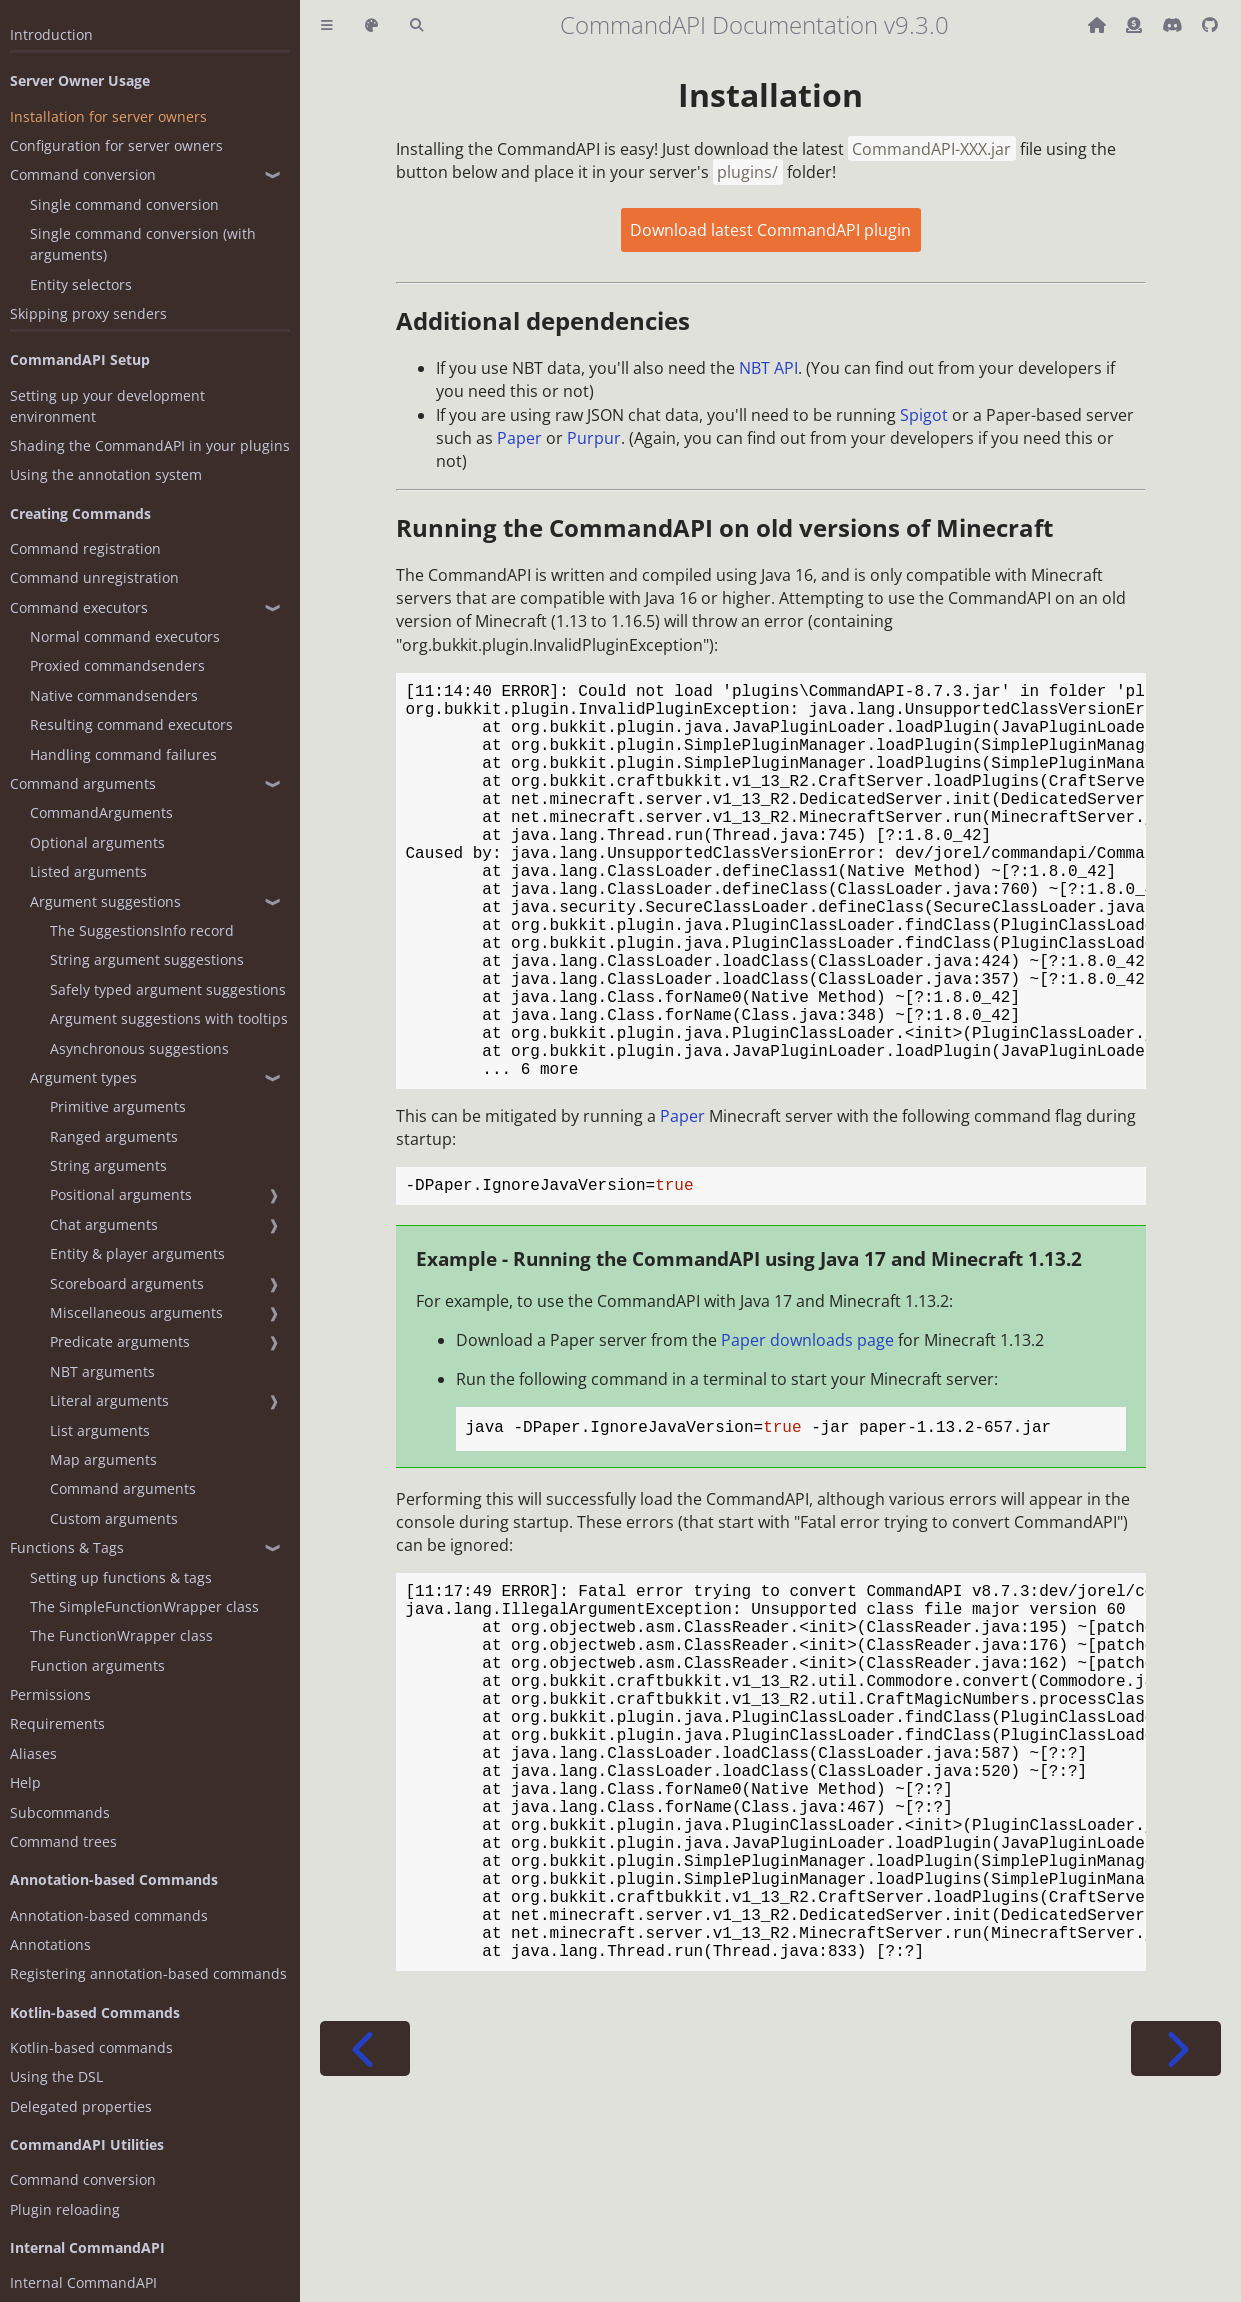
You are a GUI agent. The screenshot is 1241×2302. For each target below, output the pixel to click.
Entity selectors (81, 284)
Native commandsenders (114, 695)
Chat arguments (104, 1224)
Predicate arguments (120, 1341)
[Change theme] (371, 25)
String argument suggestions (147, 959)
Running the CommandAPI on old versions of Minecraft (724, 527)
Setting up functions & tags (121, 1577)
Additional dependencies (543, 320)
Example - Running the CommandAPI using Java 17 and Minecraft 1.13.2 (749, 1350)
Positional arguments (121, 1194)
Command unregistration (94, 577)
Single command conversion (124, 204)
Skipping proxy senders (88, 313)
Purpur (594, 438)
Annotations (50, 1944)
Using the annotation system (106, 474)
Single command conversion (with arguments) (143, 244)
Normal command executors (125, 636)
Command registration (85, 548)
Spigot (924, 415)
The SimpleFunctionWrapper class (144, 1606)
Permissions (50, 1694)
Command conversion (83, 174)
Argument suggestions (105, 901)
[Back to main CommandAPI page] (1099, 25)
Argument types (83, 1077)
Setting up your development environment (107, 406)
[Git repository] (1210, 25)
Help (25, 1782)
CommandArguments (101, 812)
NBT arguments (102, 1371)
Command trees (63, 1841)
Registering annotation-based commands (148, 1973)
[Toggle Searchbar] (416, 25)
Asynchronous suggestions (139, 1048)
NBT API (768, 368)
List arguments (100, 1430)
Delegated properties (81, 2106)
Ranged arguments (114, 1136)
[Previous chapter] (365, 2224)
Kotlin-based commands (91, 2047)
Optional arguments (97, 842)
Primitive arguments (118, 1106)
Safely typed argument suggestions (168, 989)
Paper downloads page (807, 1432)
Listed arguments (88, 871)
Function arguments (97, 1665)
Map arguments (103, 1459)
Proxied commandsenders (117, 665)
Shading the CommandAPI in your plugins (150, 445)
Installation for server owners (108, 116)
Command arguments (83, 783)
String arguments (108, 1165)
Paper (519, 438)
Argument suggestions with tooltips (169, 1018)
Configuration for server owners (116, 145)
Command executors (79, 607)
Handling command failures (123, 754)
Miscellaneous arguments (136, 1312)
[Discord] (1174, 25)
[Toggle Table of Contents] (327, 25)
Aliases (33, 1753)
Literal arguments (109, 1400)
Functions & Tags (67, 1547)
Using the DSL (56, 2076)
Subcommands (60, 1812)
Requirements (57, 1723)
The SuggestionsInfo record (142, 930)
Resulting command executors (131, 724)
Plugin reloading (65, 2209)
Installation (770, 94)
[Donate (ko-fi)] (1136, 25)
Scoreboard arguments (127, 1283)
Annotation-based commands (109, 1915)
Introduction (51, 34)
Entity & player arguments (137, 1253)
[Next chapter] (1176, 2224)
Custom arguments (114, 1518)
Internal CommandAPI (83, 2282)
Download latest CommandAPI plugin (770, 230)
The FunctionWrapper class (121, 1635)
